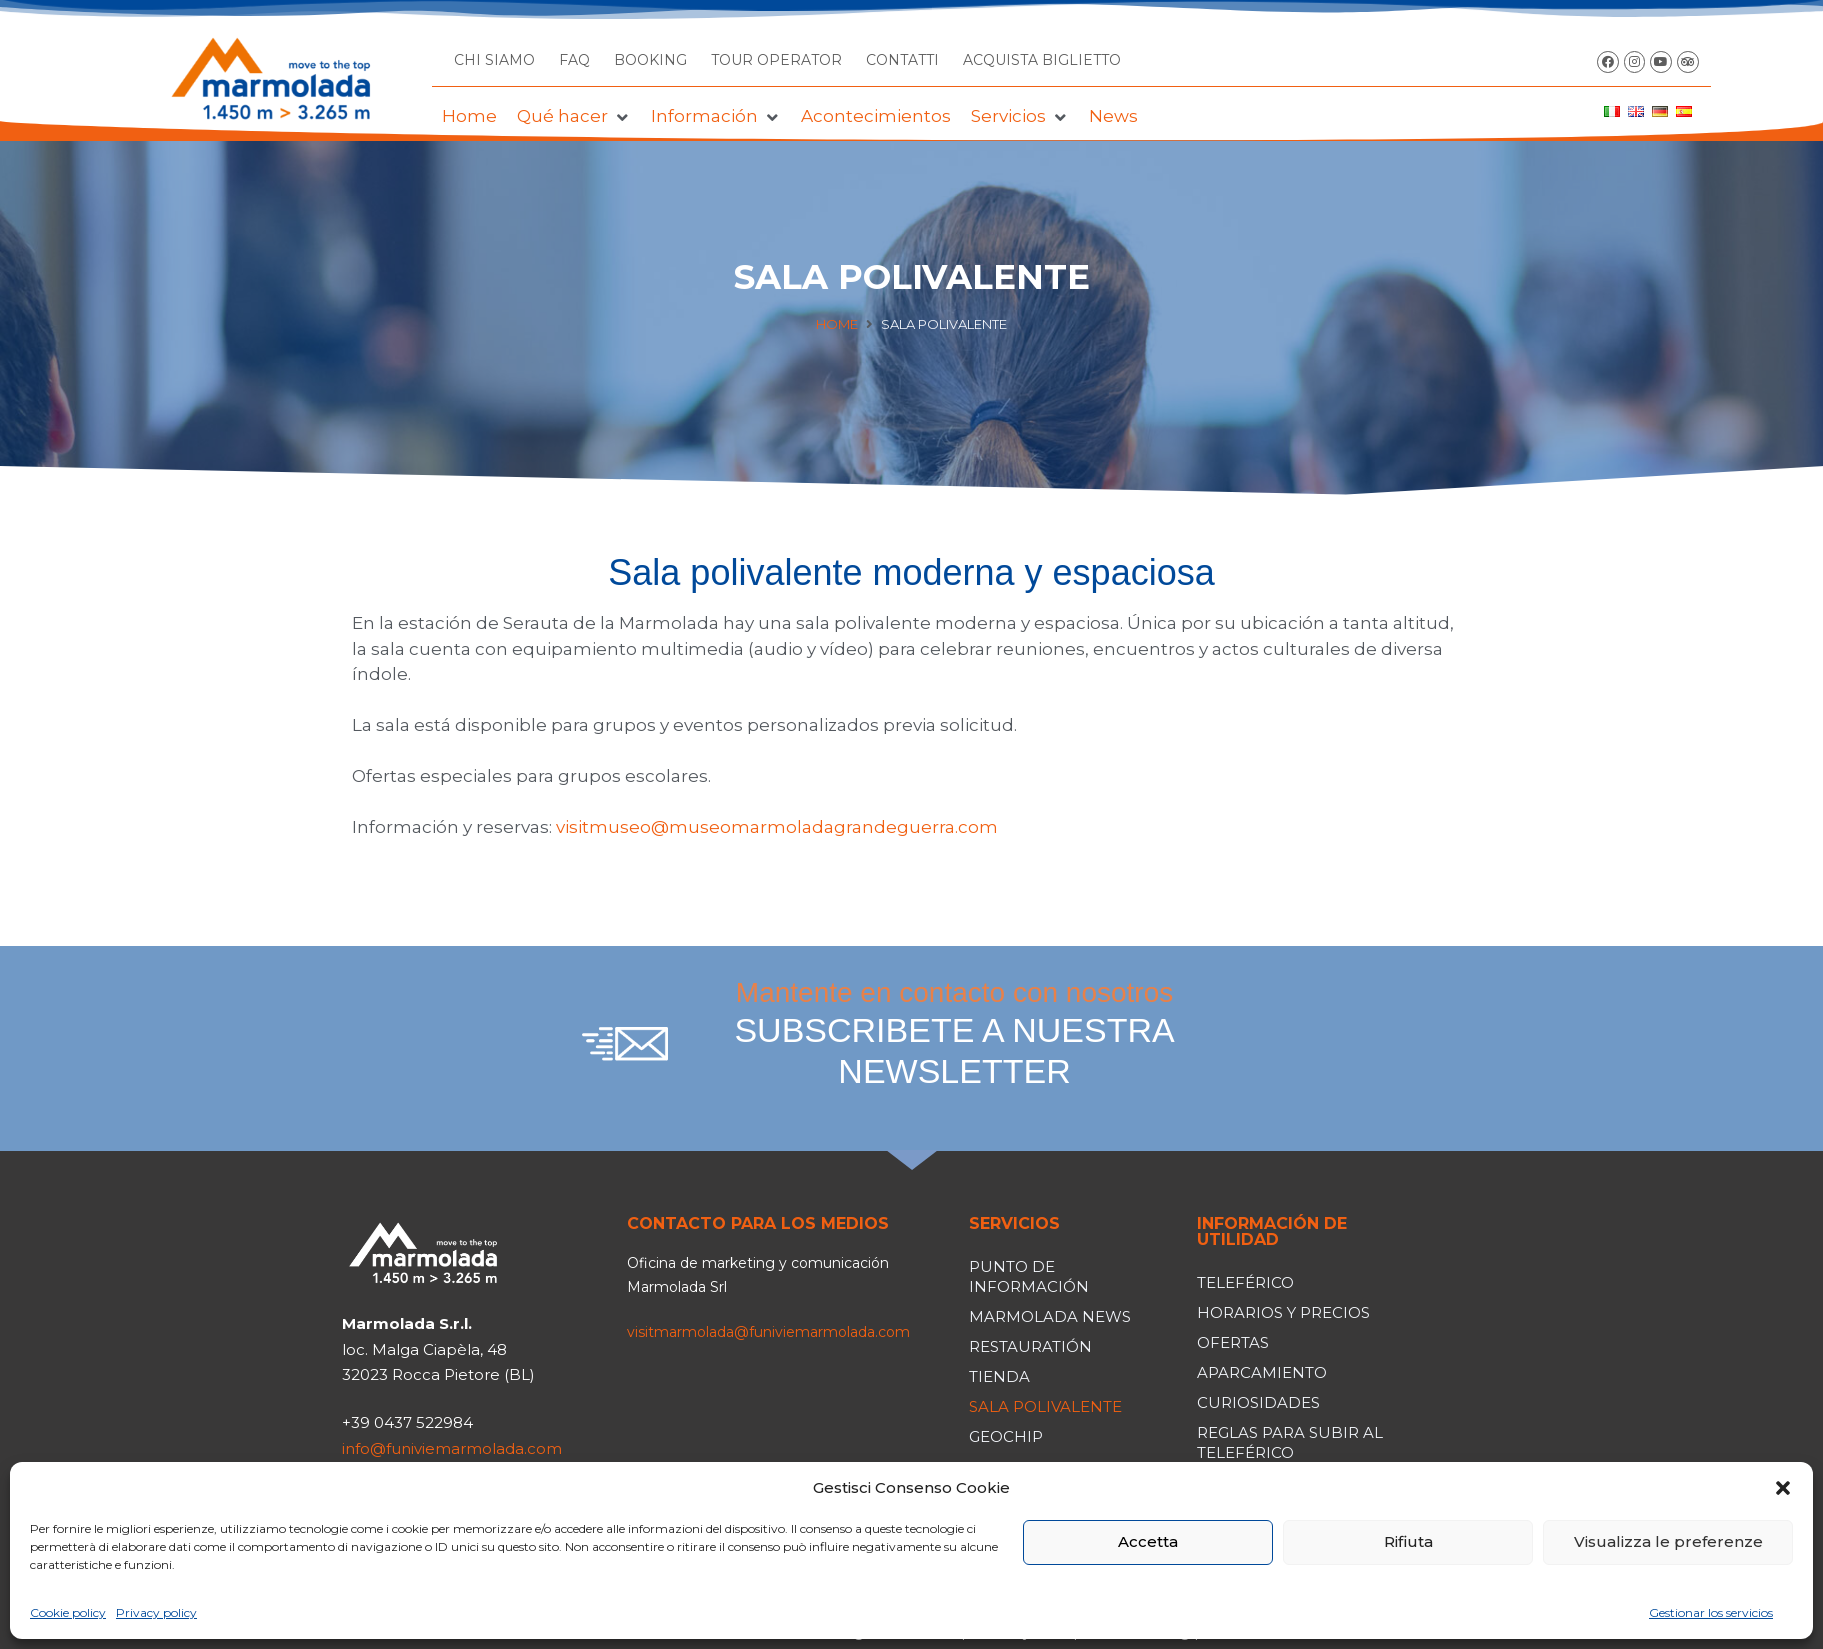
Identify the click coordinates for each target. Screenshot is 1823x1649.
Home (837, 324)
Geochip (1006, 1436)
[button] (1783, 1488)
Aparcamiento (1262, 1372)
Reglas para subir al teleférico (1290, 1442)
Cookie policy (68, 1612)
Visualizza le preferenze (1668, 1541)
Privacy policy (156, 1612)
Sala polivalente (1045, 1406)
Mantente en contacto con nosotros (955, 1034)
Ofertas (1233, 1342)
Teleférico (1245, 1282)
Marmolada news (1050, 1316)
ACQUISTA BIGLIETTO (1042, 60)
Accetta (1148, 1541)
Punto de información (1029, 1276)
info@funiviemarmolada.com (452, 1448)
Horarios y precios (1283, 1312)
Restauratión (1030, 1346)
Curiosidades (1258, 1402)
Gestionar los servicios (1711, 1612)
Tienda (999, 1376)
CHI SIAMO (494, 60)
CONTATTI (902, 60)
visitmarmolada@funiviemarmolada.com (768, 1332)
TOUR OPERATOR (776, 60)
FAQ (574, 60)
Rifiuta (1408, 1541)
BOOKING (650, 60)
